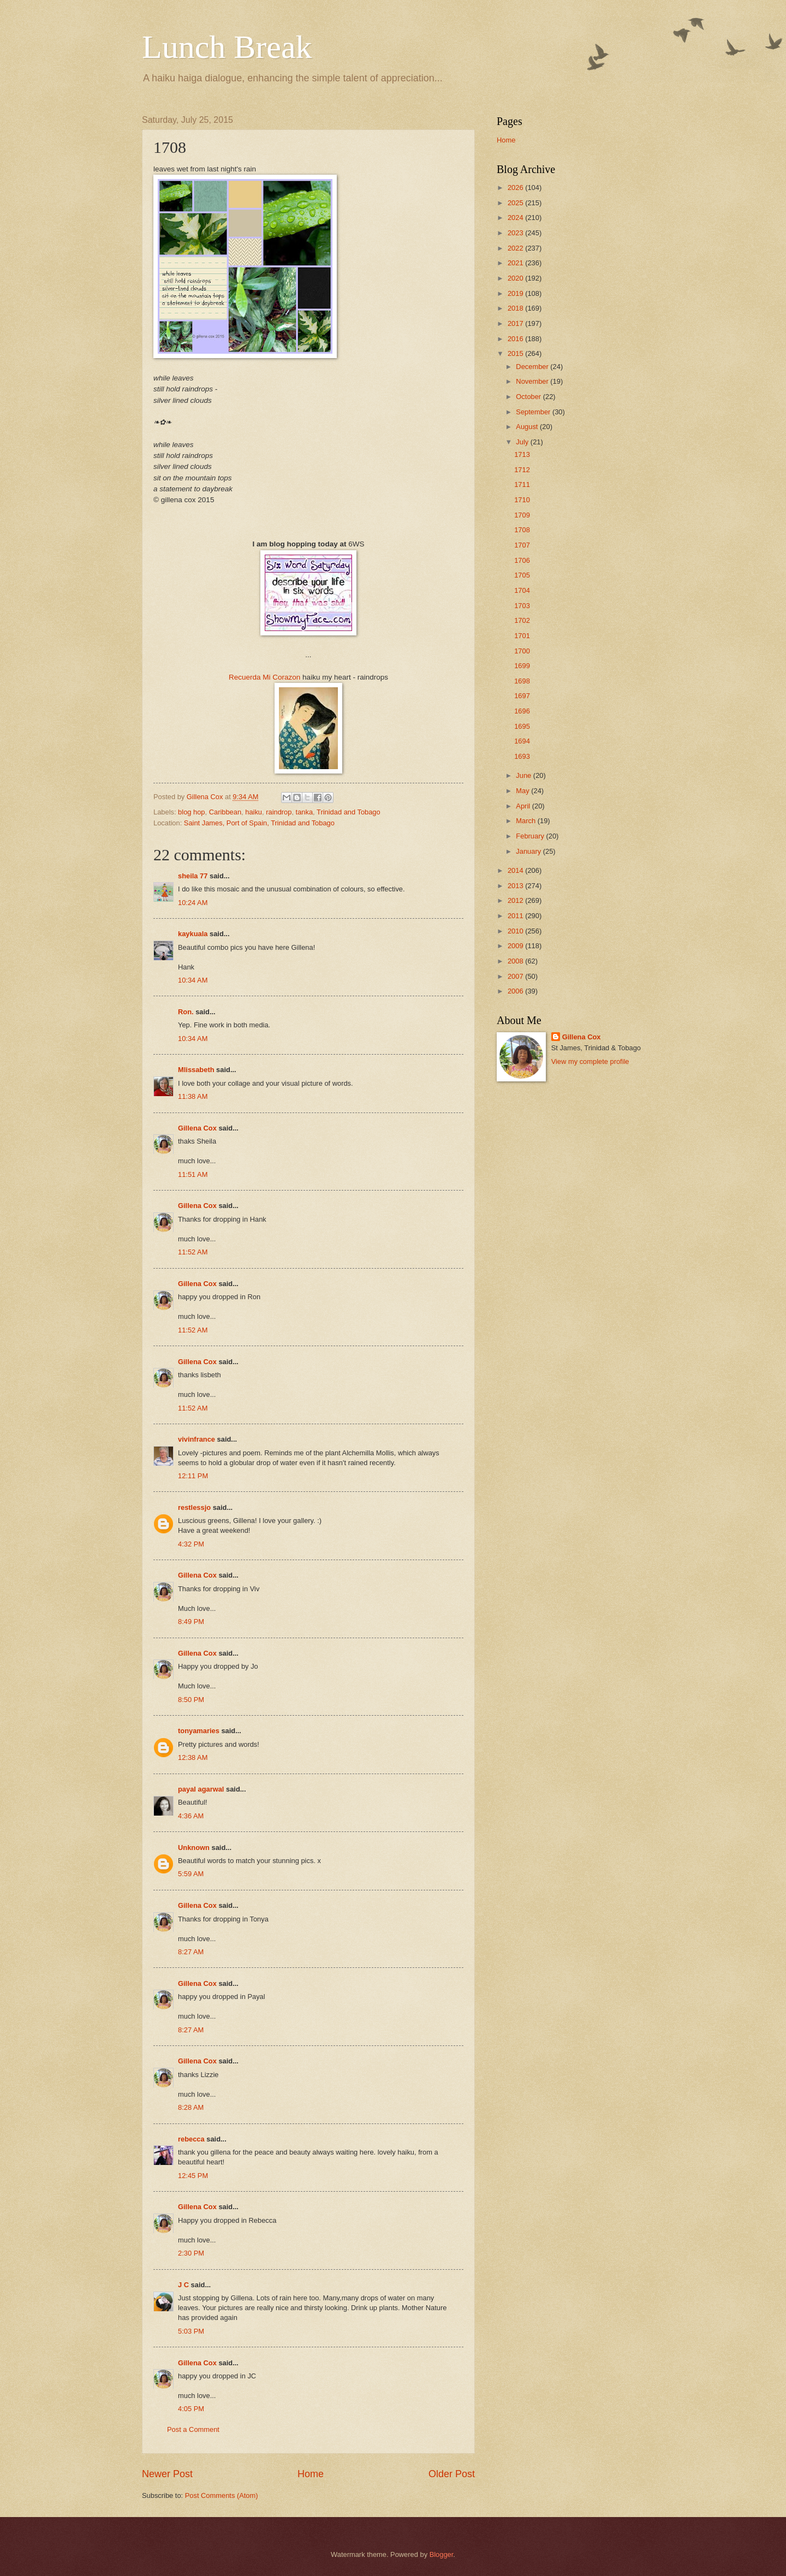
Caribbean (225, 812)
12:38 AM (192, 1757)
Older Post (451, 2473)
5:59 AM (191, 1874)
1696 (522, 711)
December (533, 366)
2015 (516, 353)
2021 (516, 263)
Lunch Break (227, 47)
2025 (516, 203)
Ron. (186, 1012)
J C (183, 2285)
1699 (522, 666)
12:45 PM (193, 2176)
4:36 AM (191, 1816)
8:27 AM (191, 1952)
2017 (516, 323)
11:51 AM (192, 1174)
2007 (516, 976)
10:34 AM (192, 980)
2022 (516, 248)
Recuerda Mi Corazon (264, 677)
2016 (516, 339)
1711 (522, 484)
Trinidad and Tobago (348, 812)
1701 (522, 636)
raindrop (278, 812)
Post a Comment (193, 2429)
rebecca (191, 2139)
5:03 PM (191, 2331)
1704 (522, 590)
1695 (522, 726)
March (526, 821)
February (531, 836)
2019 (516, 293)
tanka (304, 812)
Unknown (194, 1847)
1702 (522, 620)
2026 (516, 187)
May (523, 791)
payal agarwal (201, 1789)
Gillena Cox (197, 1128)
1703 (522, 606)
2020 (516, 278)
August (528, 427)
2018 (516, 308)
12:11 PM (193, 1476)
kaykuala (192, 934)
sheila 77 (192, 876)
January (529, 851)
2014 (516, 870)
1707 (522, 545)
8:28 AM (191, 2107)
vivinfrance (196, 1439)
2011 (516, 916)
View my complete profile (590, 1061)
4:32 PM (191, 1544)
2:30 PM (191, 2253)
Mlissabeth (196, 1070)
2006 (516, 991)
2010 (516, 931)
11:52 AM (192, 1252)
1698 (522, 681)
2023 (516, 233)
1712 (522, 470)
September (534, 412)
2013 (516, 886)
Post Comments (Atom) (221, 2495)
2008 (516, 961)
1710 (522, 500)
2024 (516, 217)
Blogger (442, 2554)
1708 (522, 530)
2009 (516, 946)
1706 (522, 560)
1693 (522, 756)
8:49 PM (191, 1621)
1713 (522, 454)
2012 (516, 900)
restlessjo (194, 1507)
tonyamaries (198, 1731)
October (529, 396)
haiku (253, 812)
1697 (522, 696)
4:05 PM (191, 2409)
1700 (522, 651)
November (533, 381)
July (523, 442)
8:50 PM (191, 1699)
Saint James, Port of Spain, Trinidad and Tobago (259, 823)
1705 (522, 575)
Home (310, 2473)
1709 (522, 515)
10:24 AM (192, 903)
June (524, 775)
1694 (522, 741)
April (524, 806)
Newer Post (167, 2473)
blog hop (191, 812)
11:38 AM (192, 1096)
